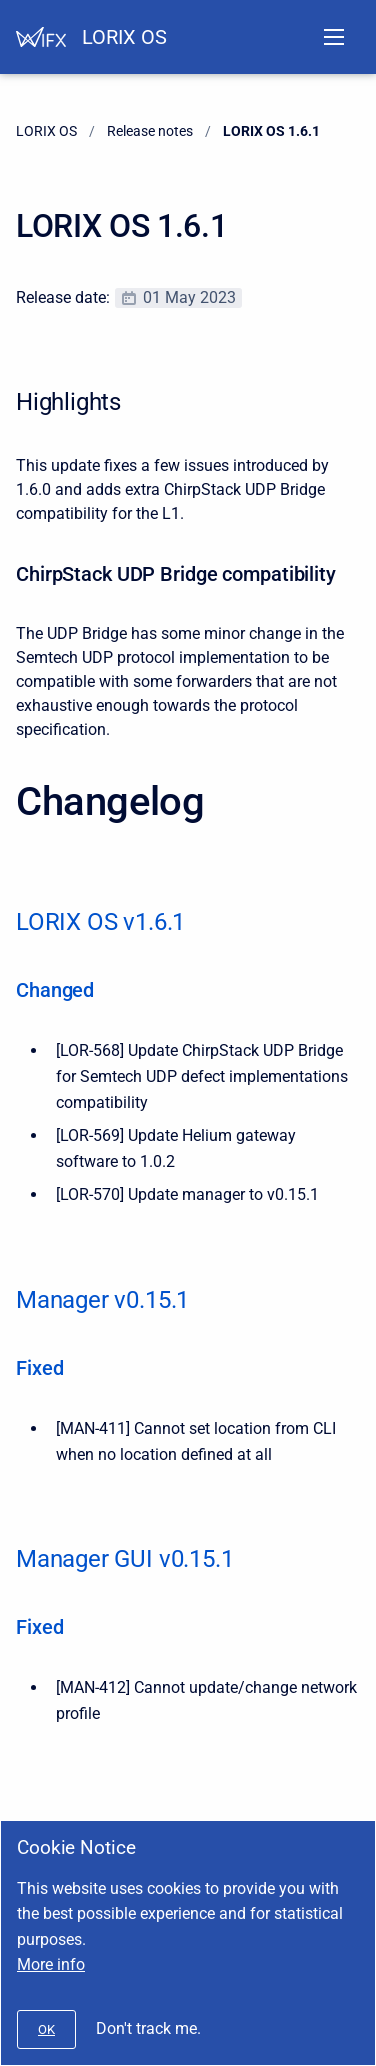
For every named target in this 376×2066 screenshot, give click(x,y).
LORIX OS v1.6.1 (100, 922)
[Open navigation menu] (334, 37)
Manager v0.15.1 (102, 1300)
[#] (46, 2029)
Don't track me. (148, 2028)
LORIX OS (124, 37)
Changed (55, 990)
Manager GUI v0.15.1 (124, 1559)
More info (51, 1964)
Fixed (39, 1368)
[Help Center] (41, 37)
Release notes (150, 131)
